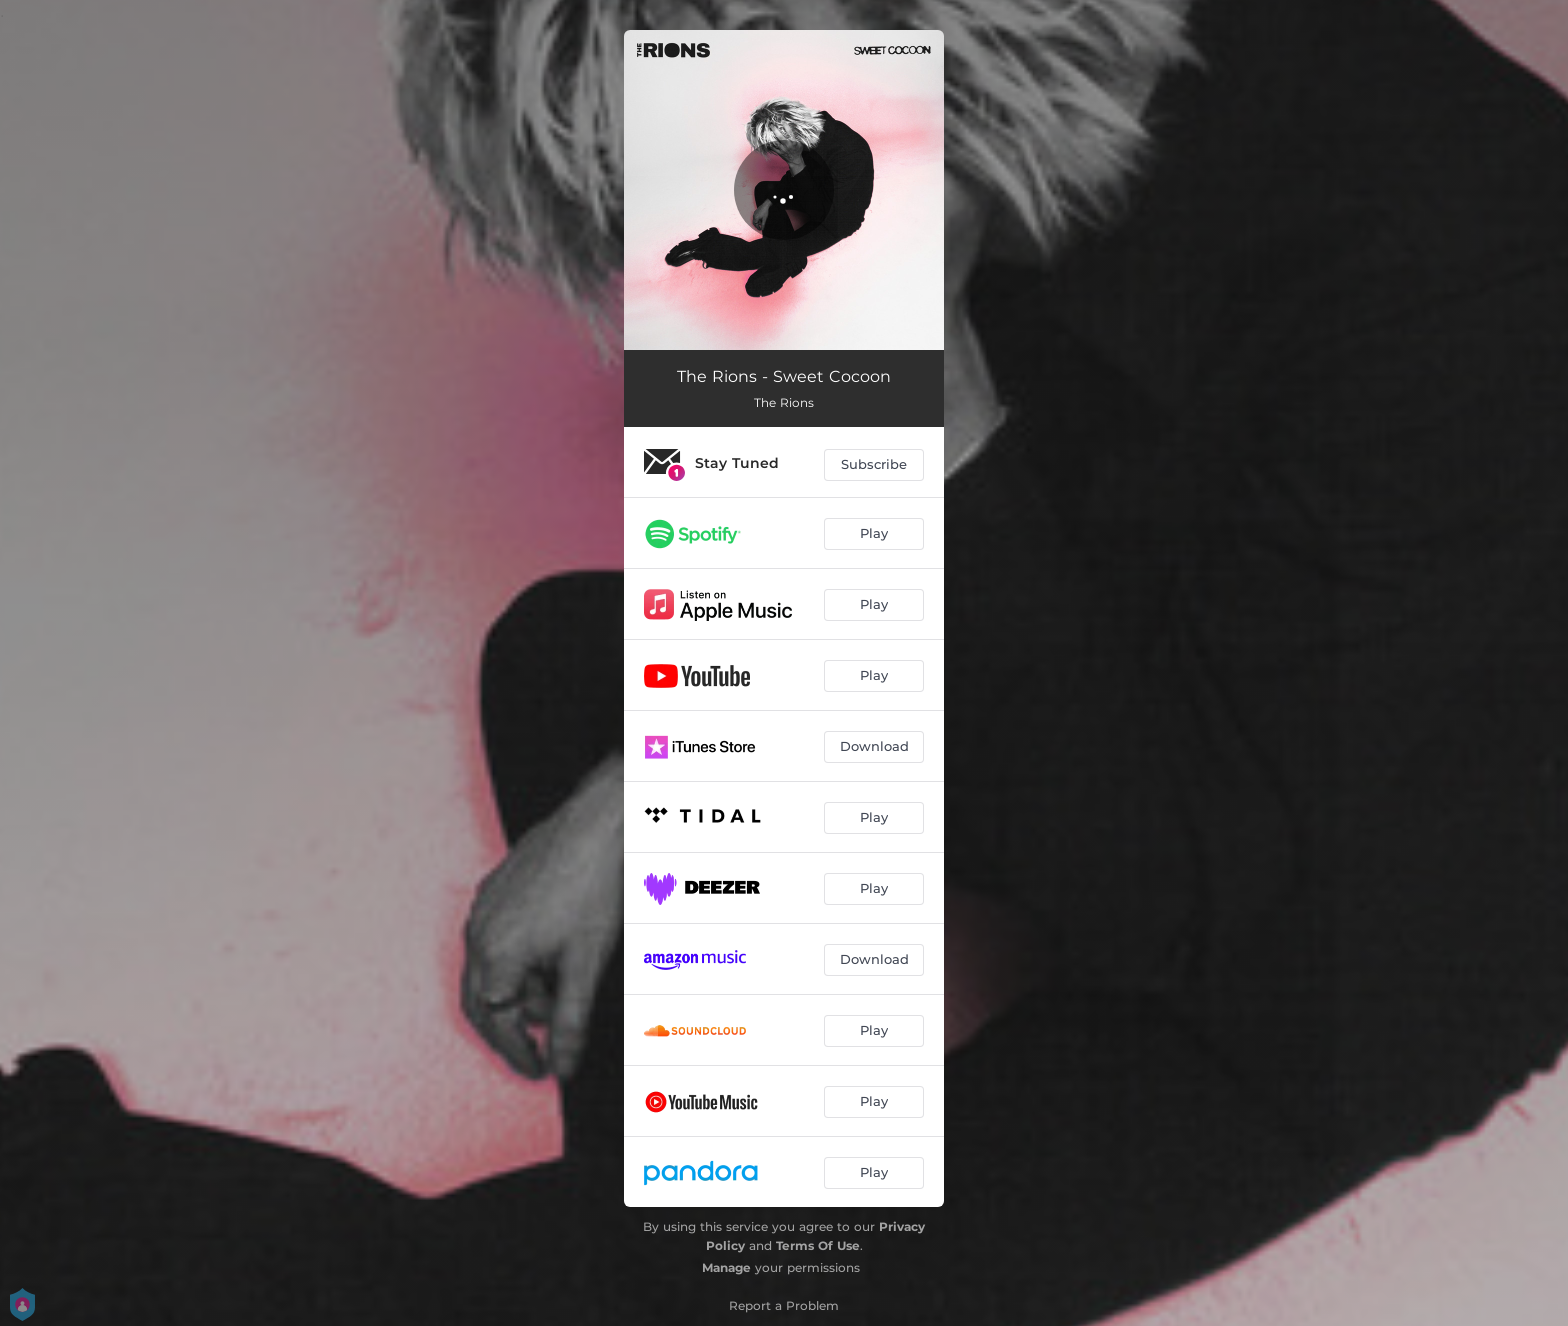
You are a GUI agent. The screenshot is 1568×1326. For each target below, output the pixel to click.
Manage (726, 1267)
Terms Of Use (818, 1245)
